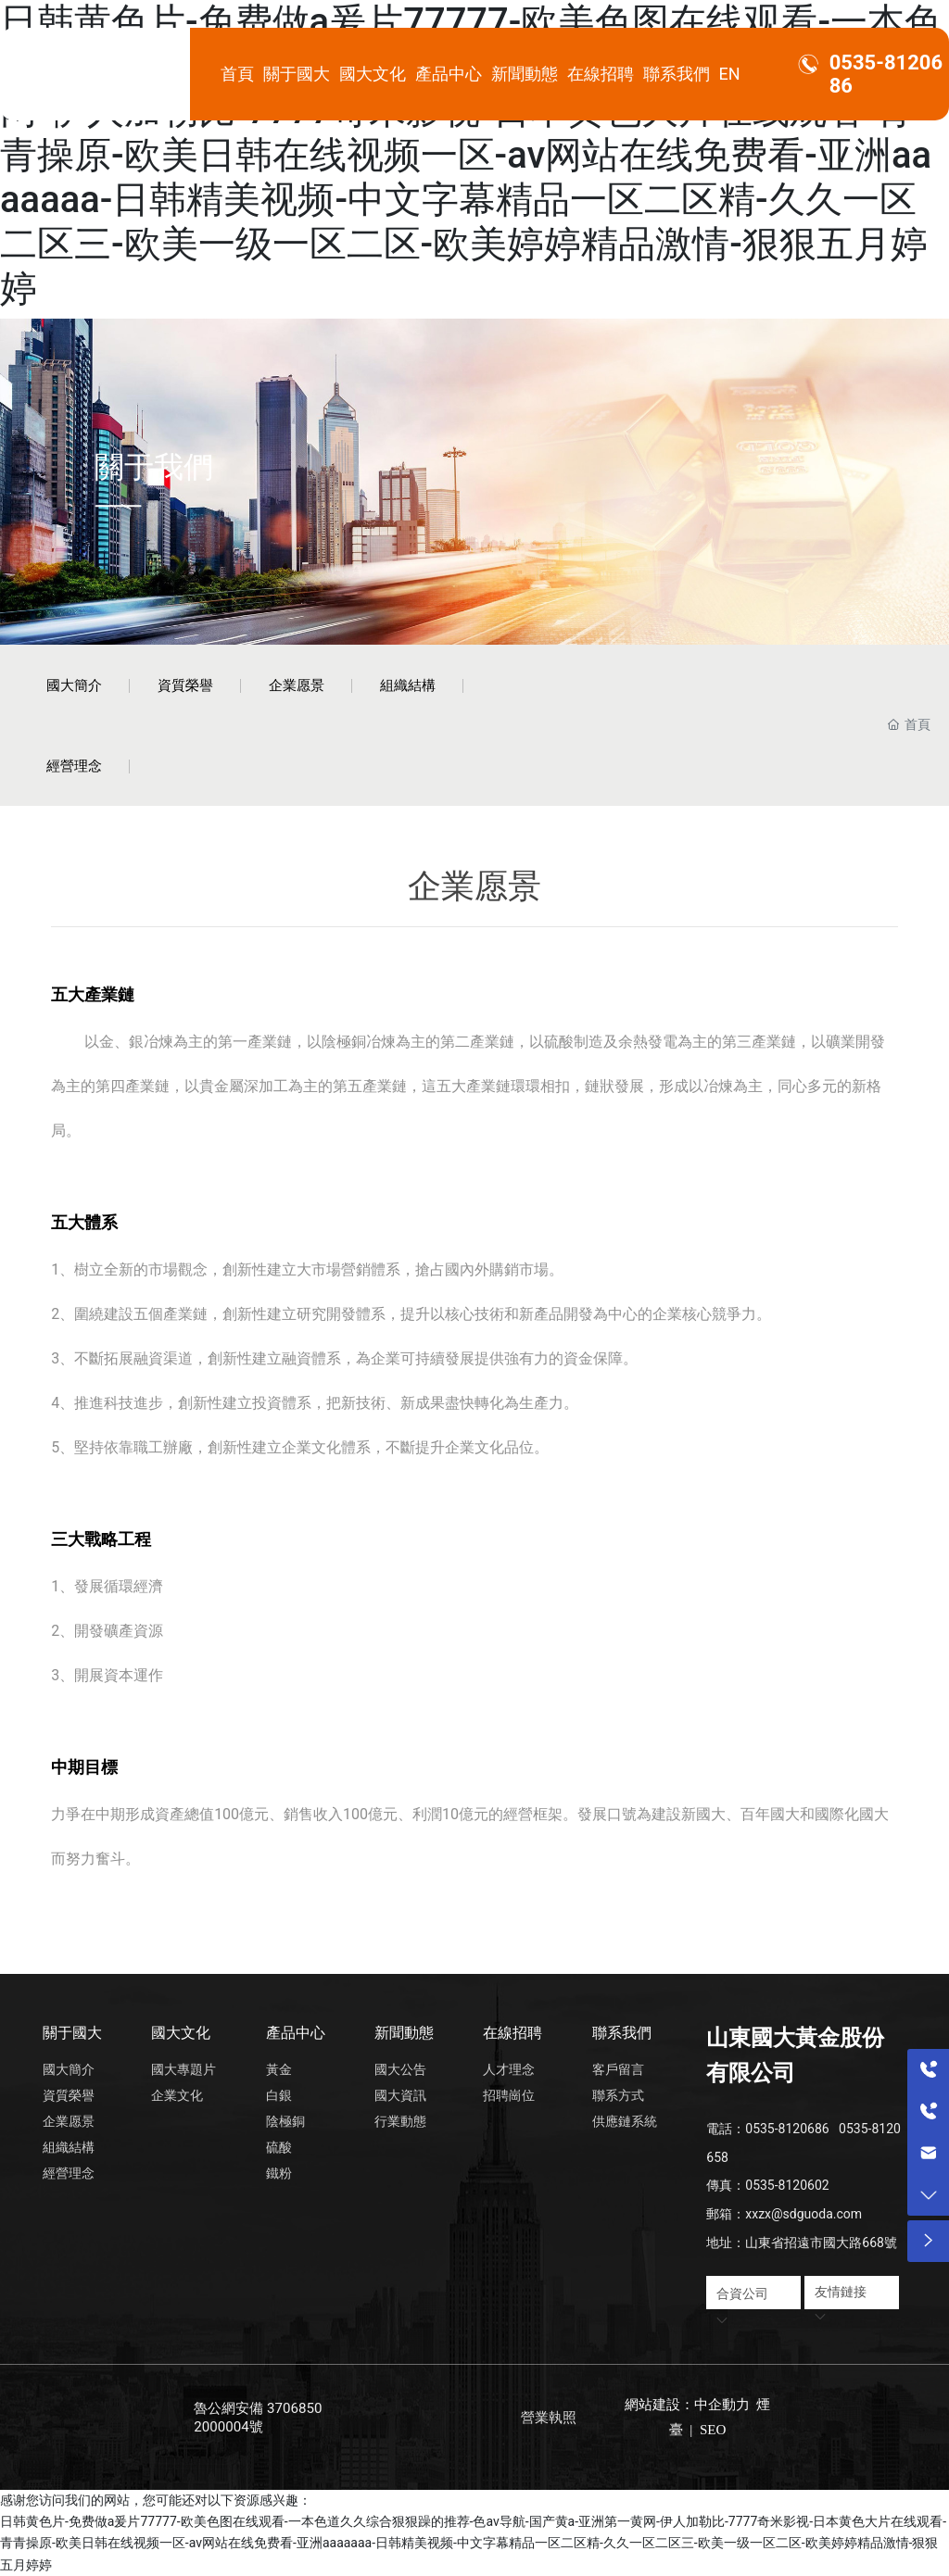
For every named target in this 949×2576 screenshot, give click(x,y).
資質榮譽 (185, 685)
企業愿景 (296, 685)
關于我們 (154, 466)
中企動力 (722, 2404)
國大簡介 (74, 685)
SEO (711, 2429)
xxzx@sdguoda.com (803, 2213)
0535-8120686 (787, 2128)
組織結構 (408, 685)
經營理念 (74, 765)
